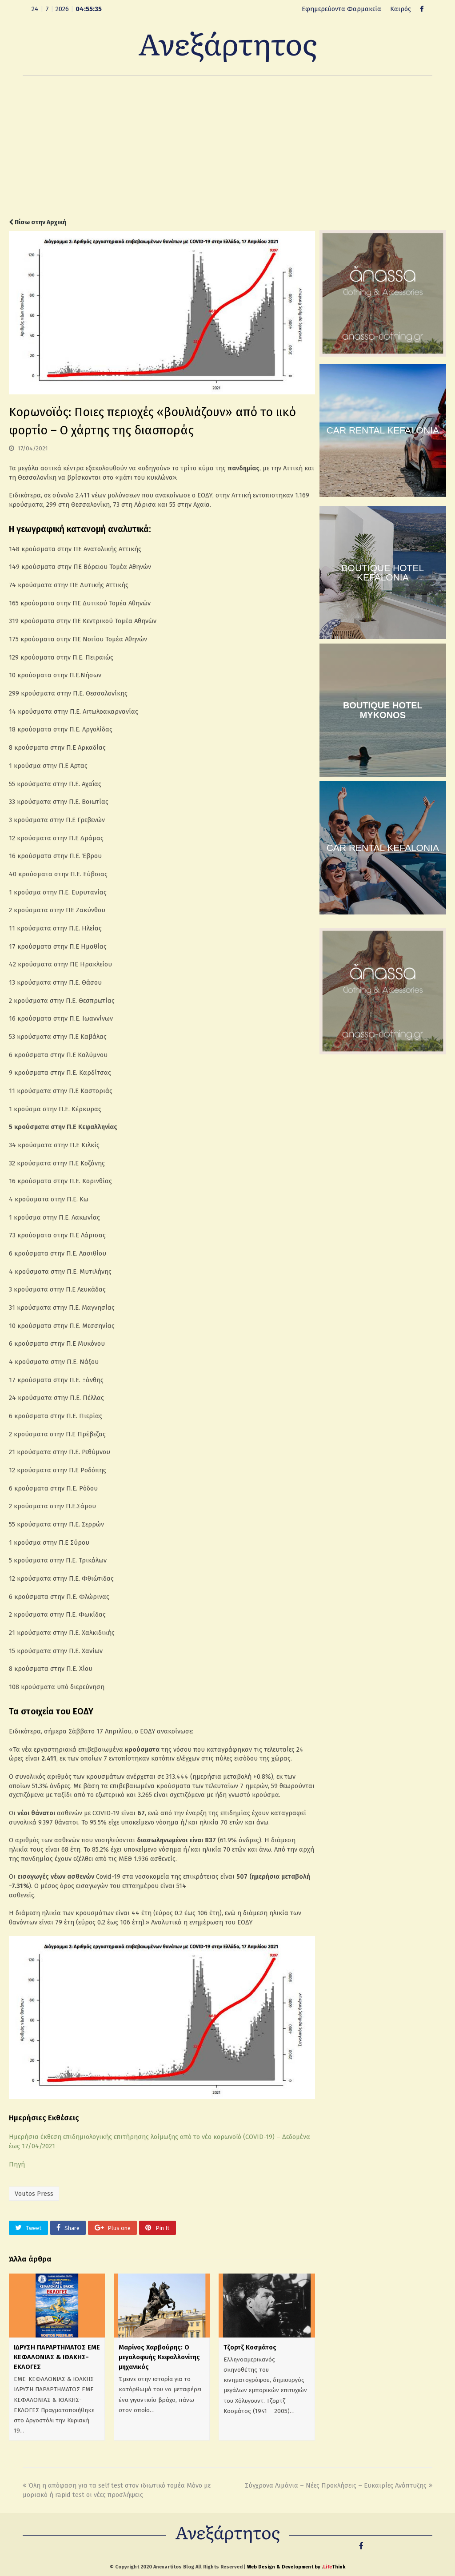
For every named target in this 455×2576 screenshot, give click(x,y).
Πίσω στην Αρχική (37, 222)
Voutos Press (34, 2194)
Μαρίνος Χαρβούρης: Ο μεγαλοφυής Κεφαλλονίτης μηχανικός (159, 2357)
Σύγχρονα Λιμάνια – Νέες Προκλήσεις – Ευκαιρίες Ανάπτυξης (338, 2485)
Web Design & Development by (296, 2567)
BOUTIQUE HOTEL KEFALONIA (383, 572)
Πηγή (17, 2164)
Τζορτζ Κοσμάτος (250, 2347)
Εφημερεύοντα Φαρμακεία (341, 9)
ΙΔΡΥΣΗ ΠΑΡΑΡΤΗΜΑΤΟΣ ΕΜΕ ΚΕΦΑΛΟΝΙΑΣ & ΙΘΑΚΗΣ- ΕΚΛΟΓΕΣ (57, 2357)
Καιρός (400, 9)
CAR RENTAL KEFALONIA (383, 430)
